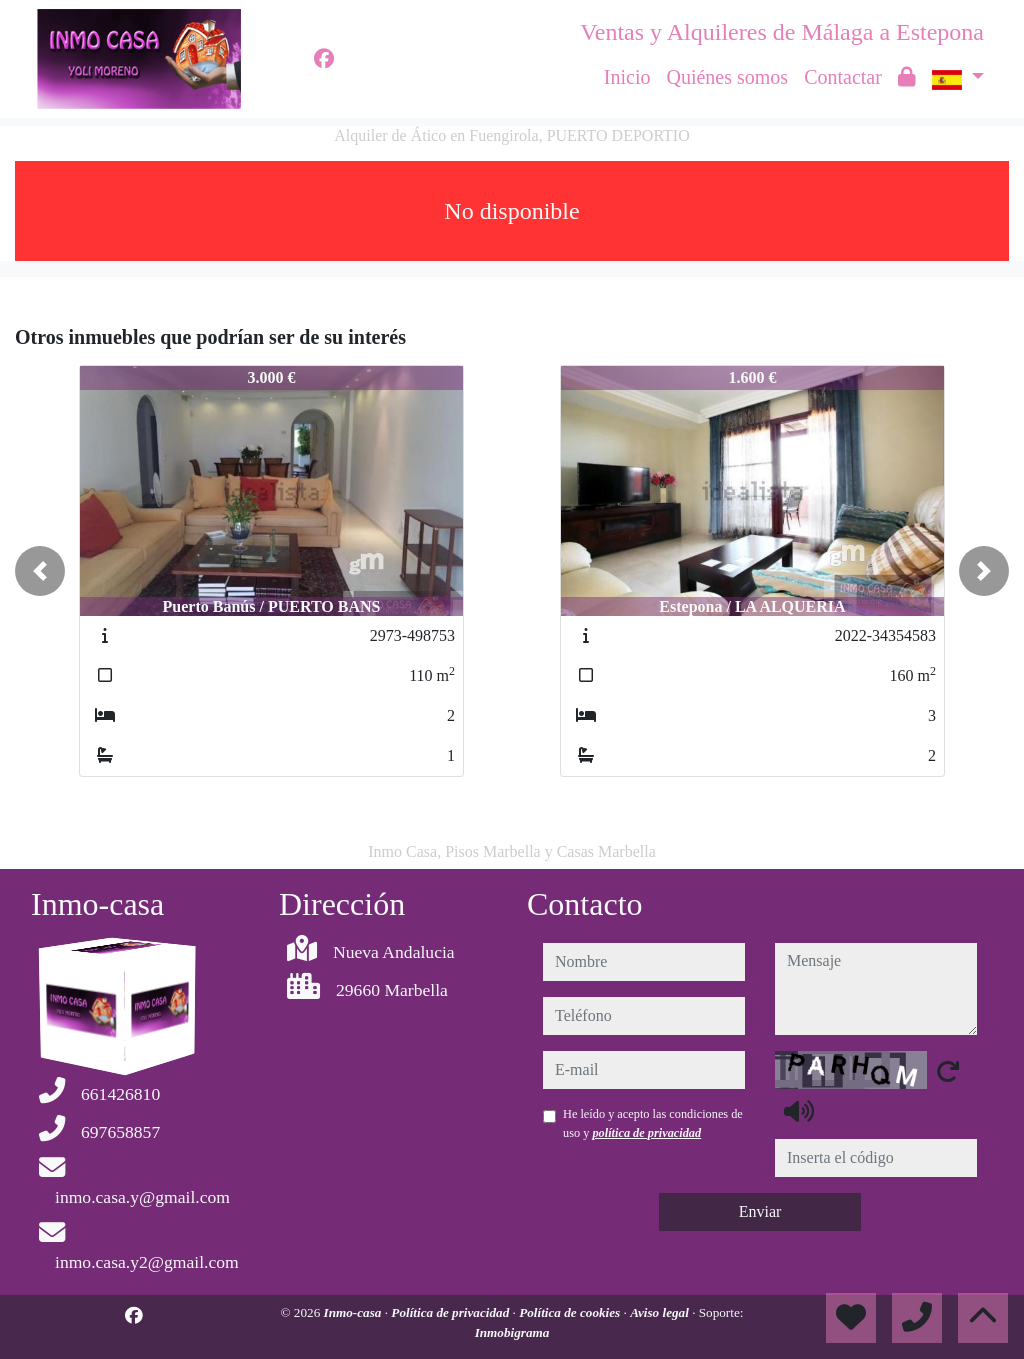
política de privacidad (646, 1133)
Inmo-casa (354, 1312)
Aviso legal (661, 1312)
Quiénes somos (727, 77)
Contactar (843, 77)
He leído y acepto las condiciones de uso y (653, 1123)
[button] (40, 571)
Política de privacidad (451, 1312)
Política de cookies (571, 1312)
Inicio (627, 77)
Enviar (760, 1211)
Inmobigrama (512, 1332)
